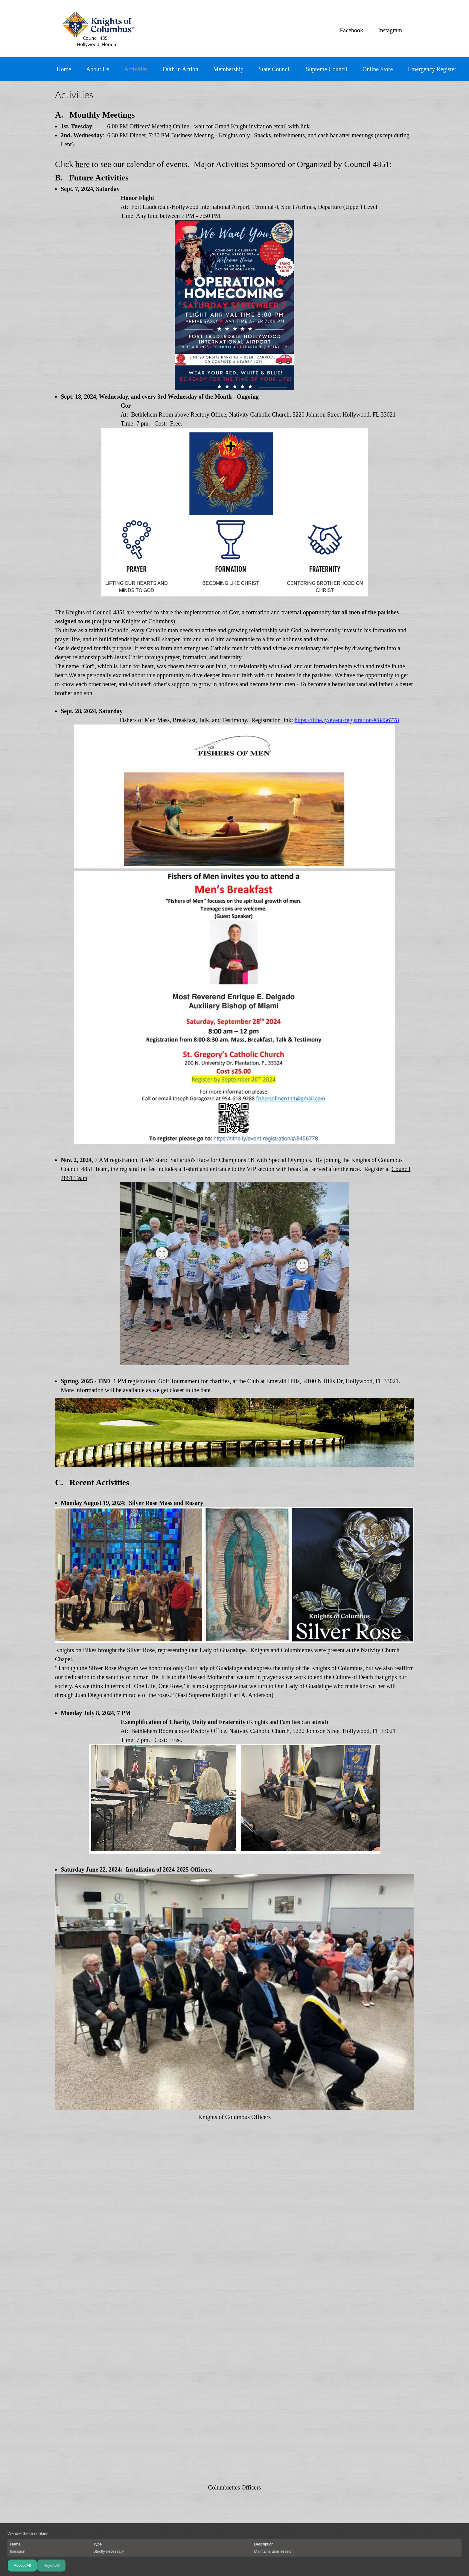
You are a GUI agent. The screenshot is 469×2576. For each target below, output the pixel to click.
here (82, 164)
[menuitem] (64, 70)
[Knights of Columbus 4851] (97, 28)
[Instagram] (388, 30)
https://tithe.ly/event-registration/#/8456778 (347, 720)
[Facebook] (350, 30)
